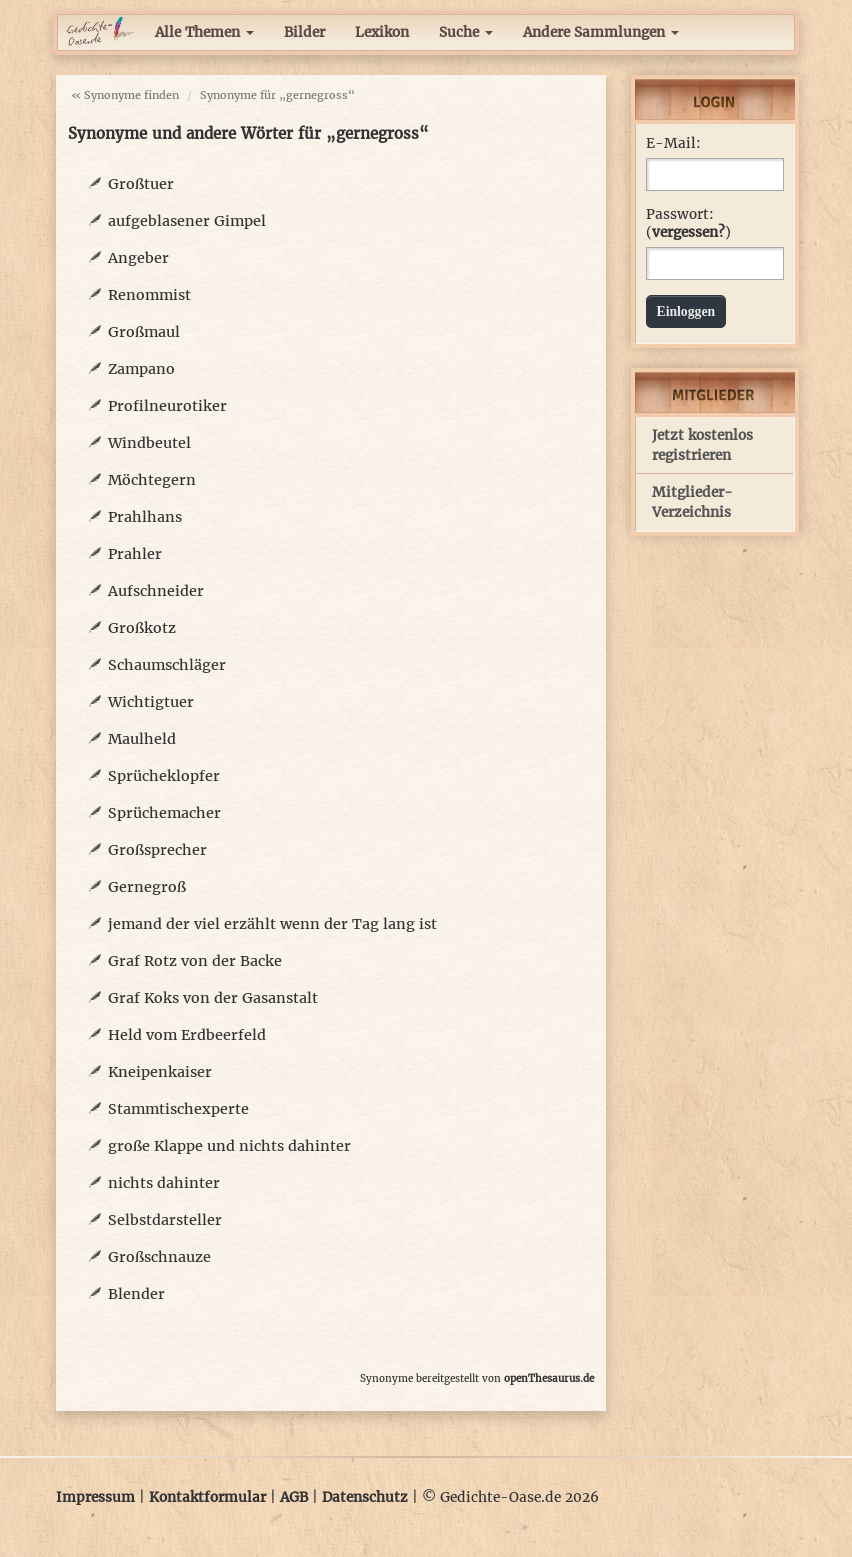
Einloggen (686, 311)
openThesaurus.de (549, 1378)
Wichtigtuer (151, 702)
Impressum (95, 1497)
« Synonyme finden (125, 95)
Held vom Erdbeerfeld (187, 1035)
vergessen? (688, 232)
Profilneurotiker (167, 406)
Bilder (304, 32)
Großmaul (144, 332)
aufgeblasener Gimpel (187, 221)
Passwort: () (688, 223)
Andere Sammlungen (601, 32)
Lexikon (382, 32)
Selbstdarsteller (165, 1220)
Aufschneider (156, 591)
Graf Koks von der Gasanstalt (213, 998)
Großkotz (142, 628)
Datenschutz (365, 1497)
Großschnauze (159, 1257)
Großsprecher (157, 850)
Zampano (141, 369)
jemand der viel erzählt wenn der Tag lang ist (272, 924)
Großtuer (141, 184)
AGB (294, 1497)
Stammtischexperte (178, 1109)
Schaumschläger (167, 665)
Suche (466, 32)
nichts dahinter (164, 1183)
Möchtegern (152, 480)
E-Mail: (673, 143)
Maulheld (142, 739)
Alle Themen (204, 32)
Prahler (135, 554)
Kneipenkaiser (160, 1072)
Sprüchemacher (164, 813)
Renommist (149, 295)
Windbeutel (149, 443)
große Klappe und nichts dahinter (229, 1146)
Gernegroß (147, 887)
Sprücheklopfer (164, 776)
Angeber (138, 258)
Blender (136, 1294)
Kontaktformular (207, 1497)
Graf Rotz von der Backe (195, 961)
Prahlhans (145, 517)
